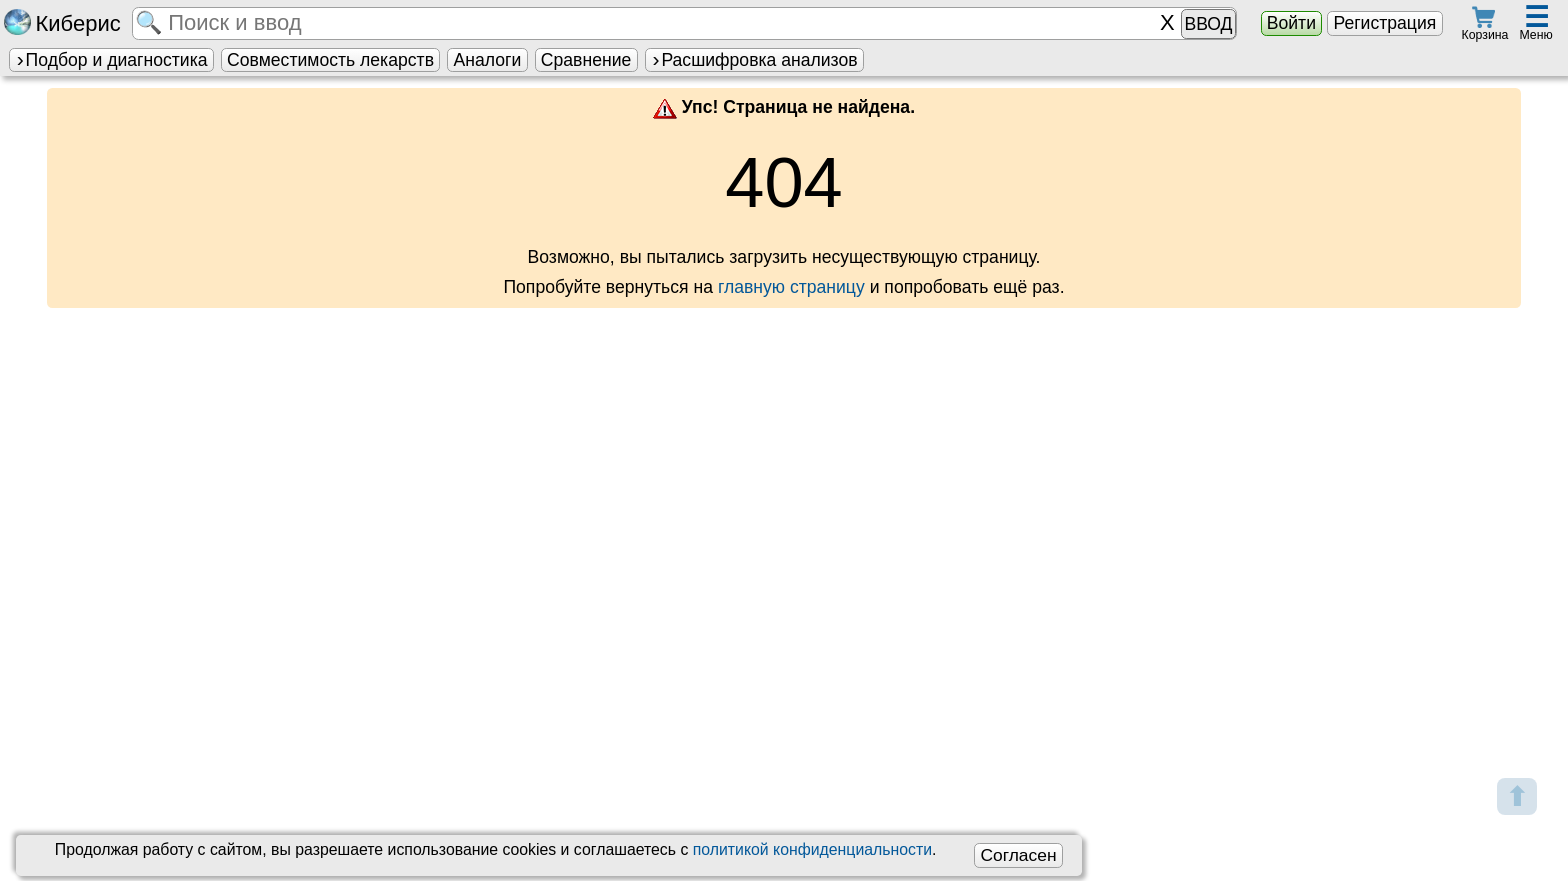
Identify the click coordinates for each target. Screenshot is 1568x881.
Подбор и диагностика (111, 60)
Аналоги (488, 60)
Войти (1291, 23)
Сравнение (586, 60)
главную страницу (791, 287)
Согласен (1018, 855)
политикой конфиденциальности (812, 849)
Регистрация (1384, 23)
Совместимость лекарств (330, 60)
